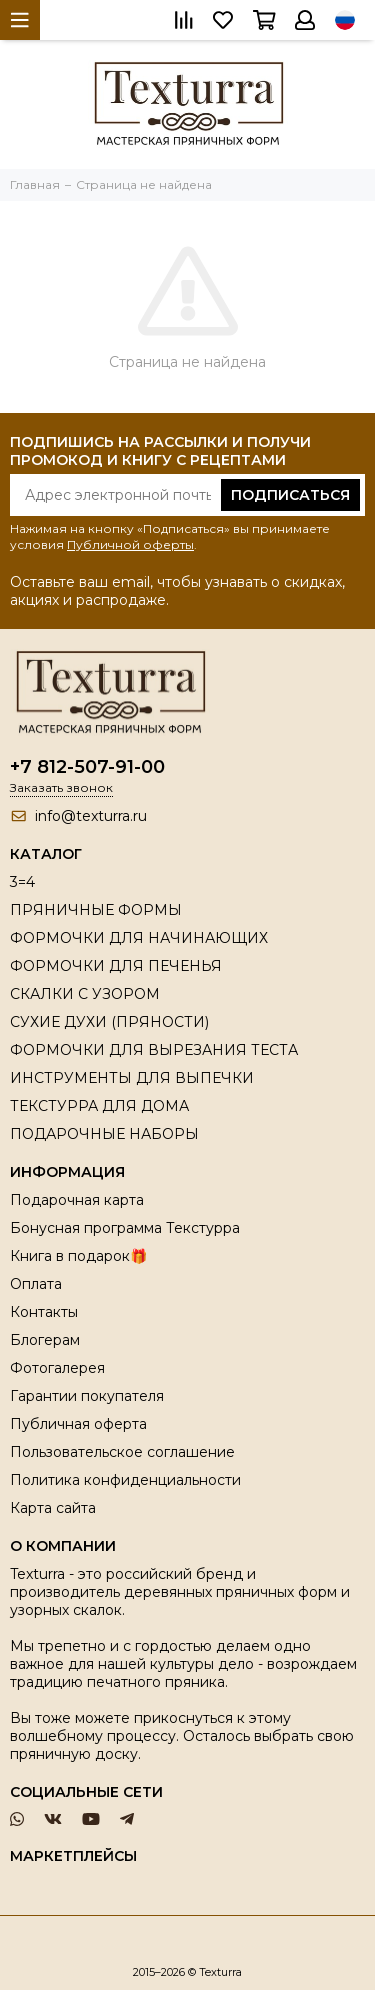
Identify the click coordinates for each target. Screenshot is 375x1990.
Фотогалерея (57, 1368)
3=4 (22, 882)
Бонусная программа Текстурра (125, 1228)
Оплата (36, 1284)
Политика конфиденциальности (125, 1480)
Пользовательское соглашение (122, 1452)
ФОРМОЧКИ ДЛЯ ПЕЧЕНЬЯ (116, 966)
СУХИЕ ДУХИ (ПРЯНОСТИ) (109, 1022)
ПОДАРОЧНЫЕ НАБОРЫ (104, 1134)
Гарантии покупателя (87, 1396)
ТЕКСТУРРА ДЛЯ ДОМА (99, 1106)
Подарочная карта (77, 1200)
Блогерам (45, 1340)
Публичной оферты (130, 544)
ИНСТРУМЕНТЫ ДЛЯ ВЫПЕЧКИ (132, 1078)
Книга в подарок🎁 (78, 1256)
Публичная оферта (78, 1424)
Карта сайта (53, 1508)
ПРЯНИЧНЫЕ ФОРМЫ (96, 910)
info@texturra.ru (91, 816)
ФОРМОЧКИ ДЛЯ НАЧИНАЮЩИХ (139, 938)
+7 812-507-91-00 (87, 767)
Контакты (44, 1312)
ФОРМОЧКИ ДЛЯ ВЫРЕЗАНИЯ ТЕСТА (154, 1050)
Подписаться (290, 495)
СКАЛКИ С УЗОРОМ (85, 994)
